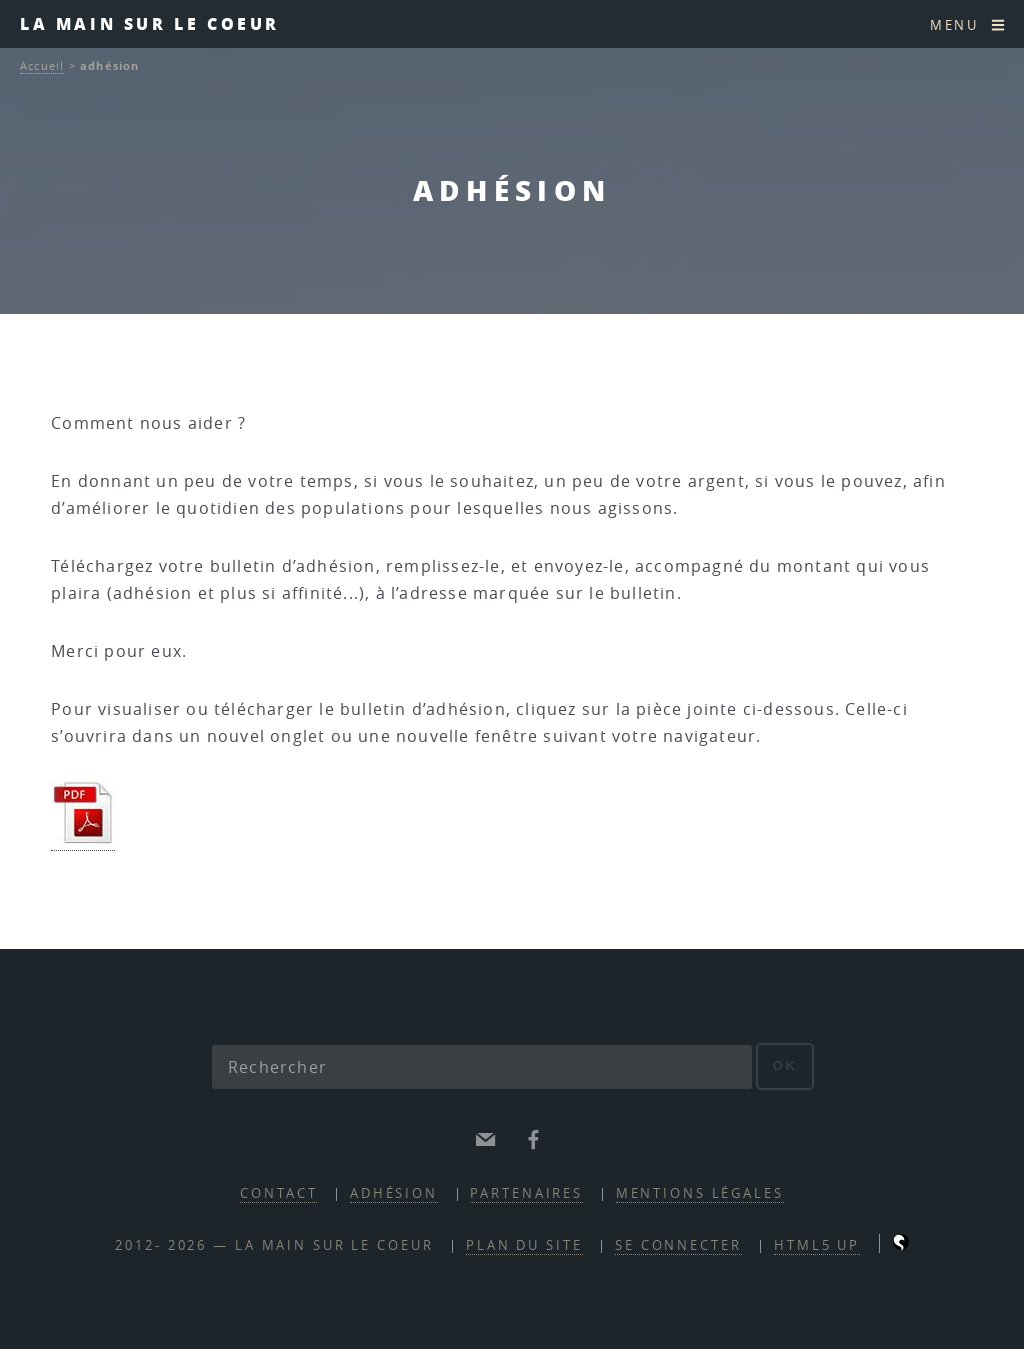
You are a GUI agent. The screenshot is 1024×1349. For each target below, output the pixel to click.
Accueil (42, 65)
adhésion (394, 1193)
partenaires (526, 1193)
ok (785, 1065)
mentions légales (700, 1193)
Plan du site (524, 1245)
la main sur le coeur (150, 23)
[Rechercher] (482, 1067)
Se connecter (678, 1245)
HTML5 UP (817, 1245)
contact (278, 1193)
